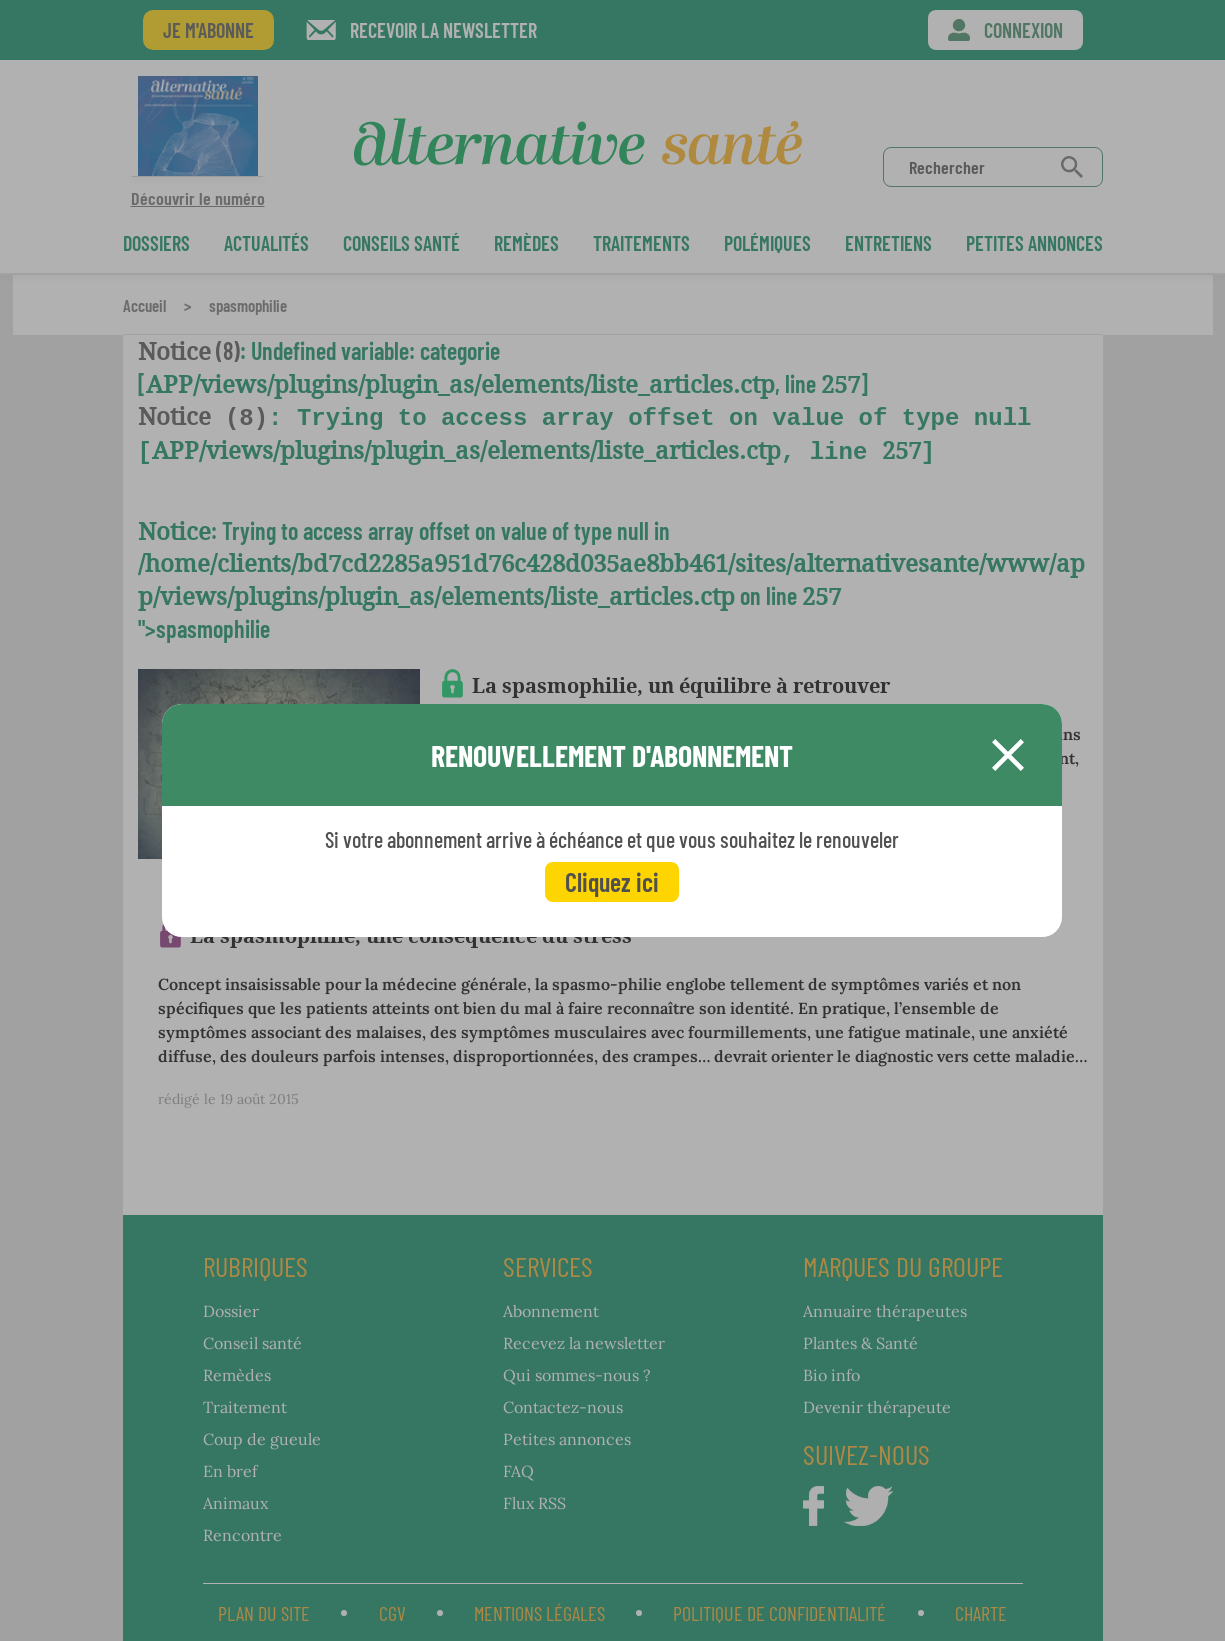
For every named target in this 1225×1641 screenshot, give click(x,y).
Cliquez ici (612, 881)
